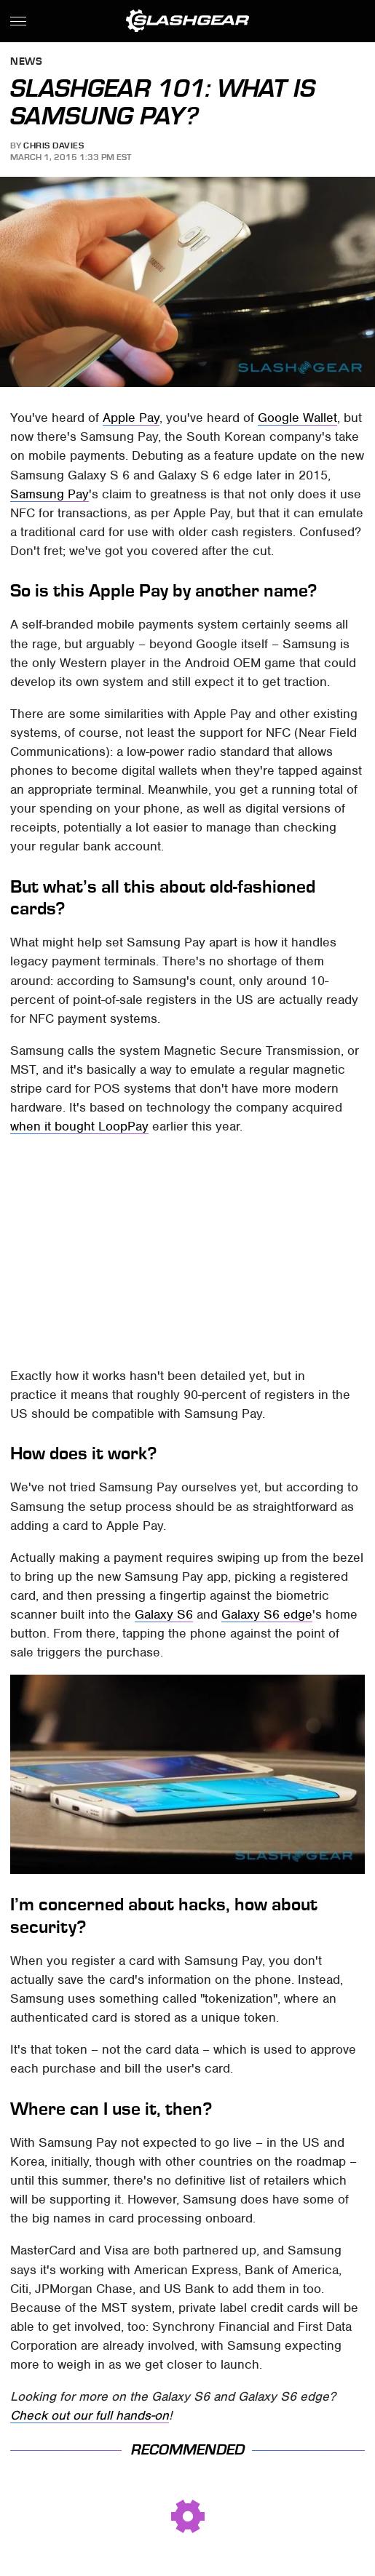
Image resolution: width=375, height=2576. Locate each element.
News (26, 62)
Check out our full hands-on (89, 2415)
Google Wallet (297, 418)
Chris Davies (53, 145)
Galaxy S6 (164, 1614)
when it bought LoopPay (79, 1126)
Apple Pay (131, 418)
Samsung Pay (49, 494)
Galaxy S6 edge (266, 1614)
